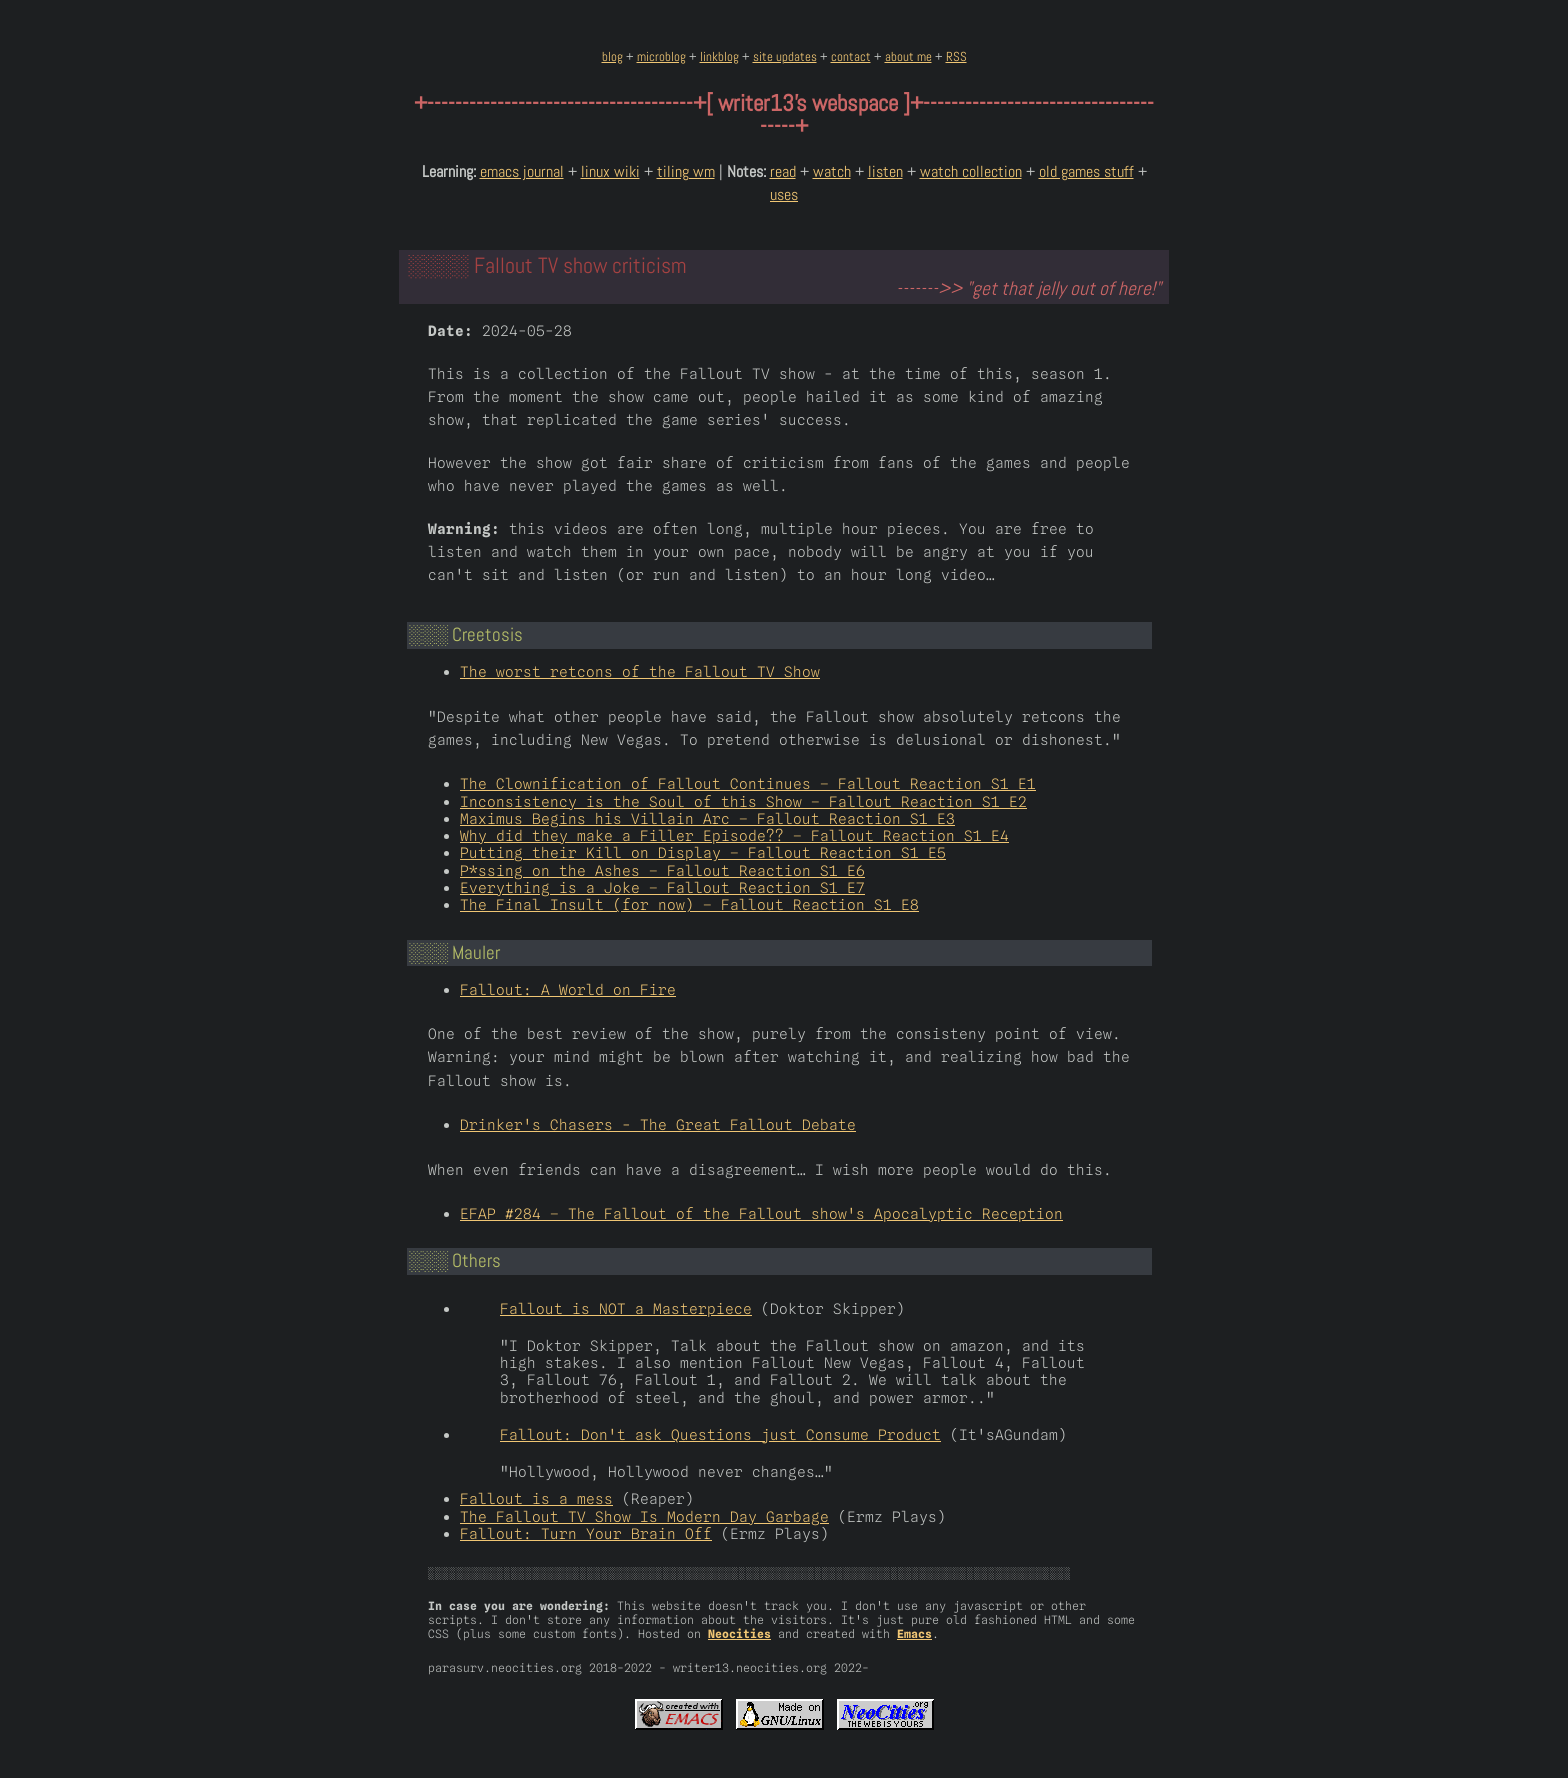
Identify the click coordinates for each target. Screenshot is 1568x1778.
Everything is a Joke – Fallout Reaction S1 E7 (662, 887)
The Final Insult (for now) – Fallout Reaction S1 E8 (689, 904)
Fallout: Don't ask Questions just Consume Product (720, 1434)
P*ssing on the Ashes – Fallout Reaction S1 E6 (662, 870)
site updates (785, 56)
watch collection (971, 171)
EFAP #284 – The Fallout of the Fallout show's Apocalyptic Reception (761, 1213)
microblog (661, 56)
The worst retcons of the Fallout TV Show (640, 671)
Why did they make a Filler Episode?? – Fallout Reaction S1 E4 (734, 835)
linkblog (719, 56)
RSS (956, 56)
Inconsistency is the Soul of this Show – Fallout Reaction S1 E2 (743, 801)
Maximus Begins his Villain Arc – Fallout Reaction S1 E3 (707, 818)
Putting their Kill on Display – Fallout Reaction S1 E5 (703, 852)
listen (885, 171)
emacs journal (522, 171)
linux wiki (610, 171)
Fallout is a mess (536, 1498)
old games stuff (1086, 171)
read (783, 171)
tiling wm (686, 171)
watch (832, 171)
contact (851, 56)
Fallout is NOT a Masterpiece (626, 1308)
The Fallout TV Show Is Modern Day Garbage (644, 1516)
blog (612, 56)
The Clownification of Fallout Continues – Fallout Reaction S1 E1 (748, 783)
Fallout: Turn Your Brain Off (586, 1533)
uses (784, 194)
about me (908, 56)
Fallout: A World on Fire (568, 989)
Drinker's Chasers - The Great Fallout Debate (658, 1124)
